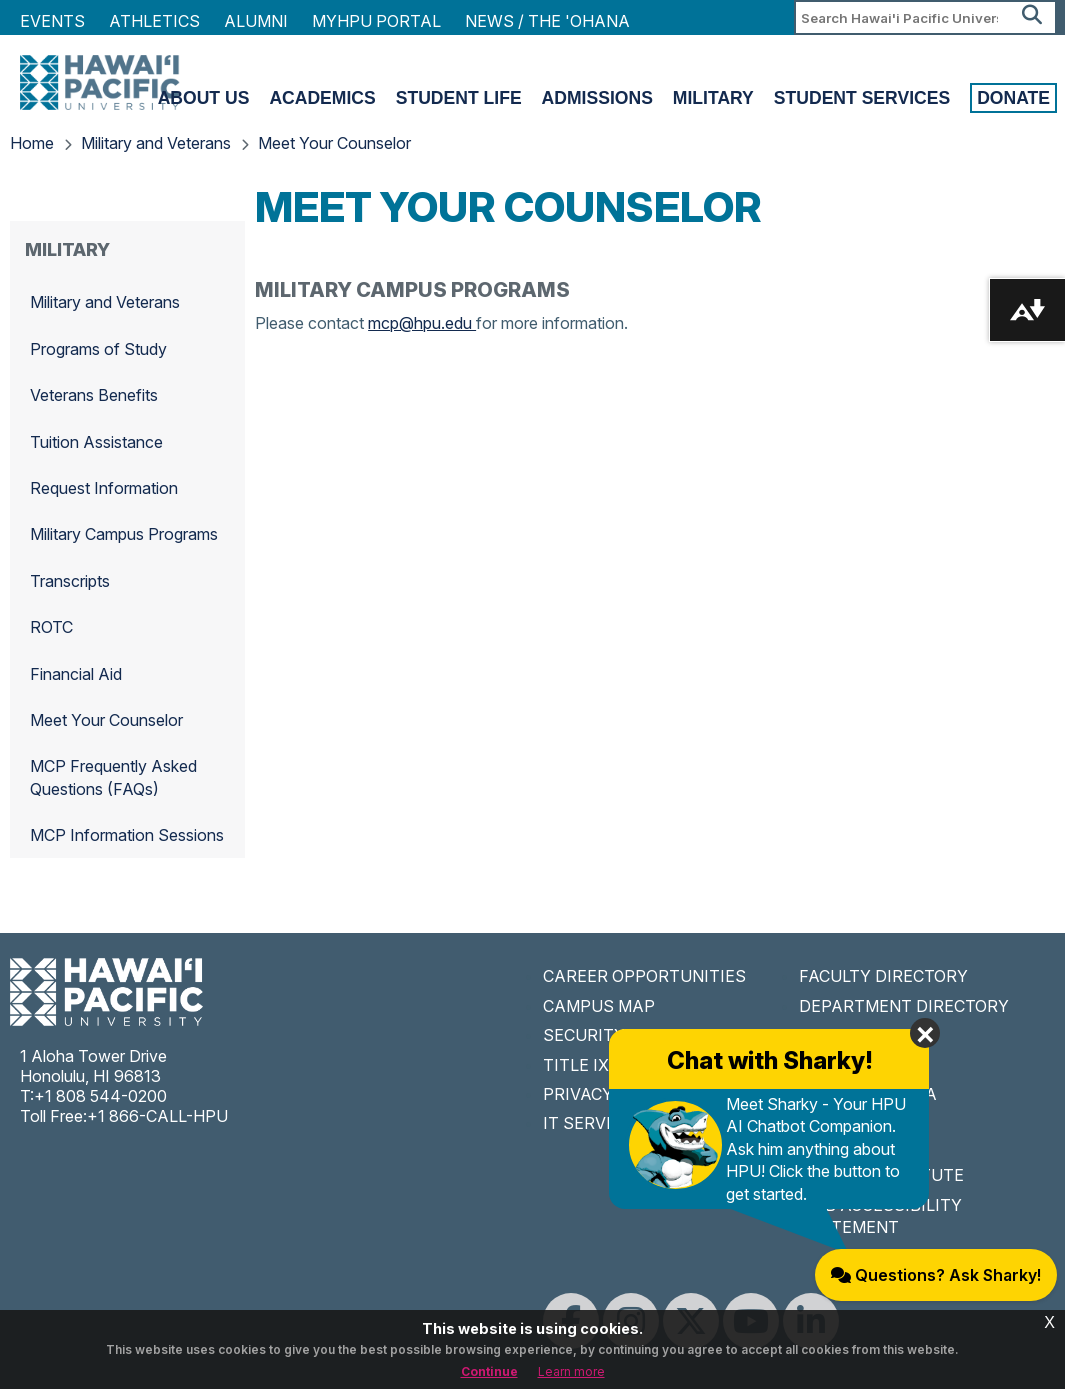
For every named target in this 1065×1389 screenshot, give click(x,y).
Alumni (256, 21)
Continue (489, 1371)
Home (32, 143)
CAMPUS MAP (599, 1006)
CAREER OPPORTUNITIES (644, 976)
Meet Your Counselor (334, 143)
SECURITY (584, 1035)
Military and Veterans (156, 143)
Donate (1013, 98)
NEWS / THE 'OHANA (547, 21)
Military (713, 98)
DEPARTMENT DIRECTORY (904, 1006)
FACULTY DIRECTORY (883, 976)
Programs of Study (98, 349)
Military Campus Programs (124, 534)
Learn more (571, 1371)
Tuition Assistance (96, 442)
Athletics (154, 21)
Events (52, 21)
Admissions (597, 98)
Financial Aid (76, 674)
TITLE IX (576, 1065)
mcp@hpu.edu (422, 323)
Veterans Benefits (94, 395)
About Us (204, 98)
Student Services (862, 98)
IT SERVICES (593, 1123)
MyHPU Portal (376, 21)
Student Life (459, 98)
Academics (322, 98)
